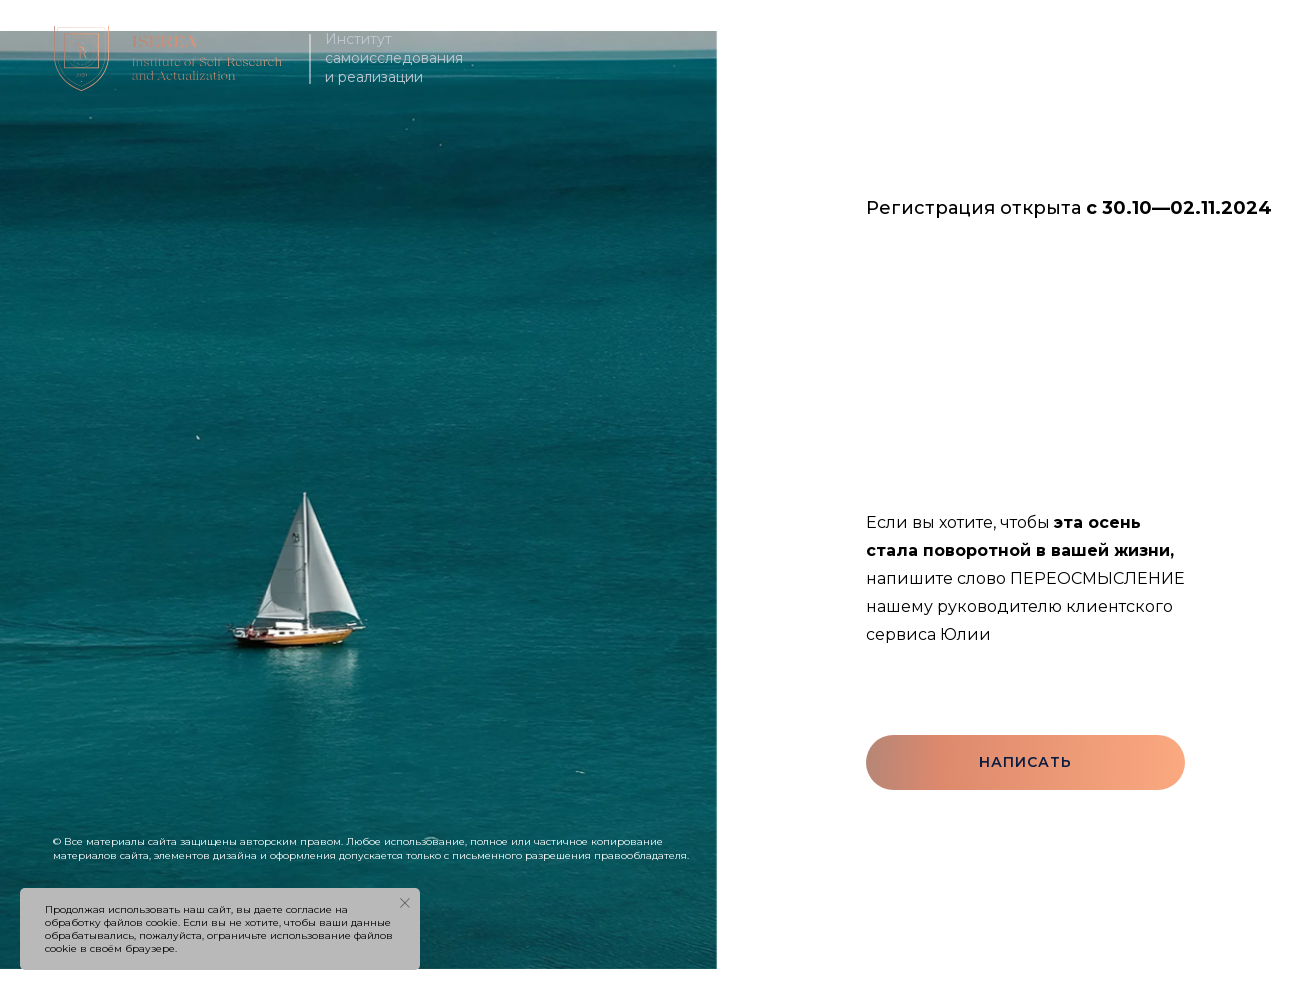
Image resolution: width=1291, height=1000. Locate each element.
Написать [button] (1025, 762)
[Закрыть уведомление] (405, 903)
